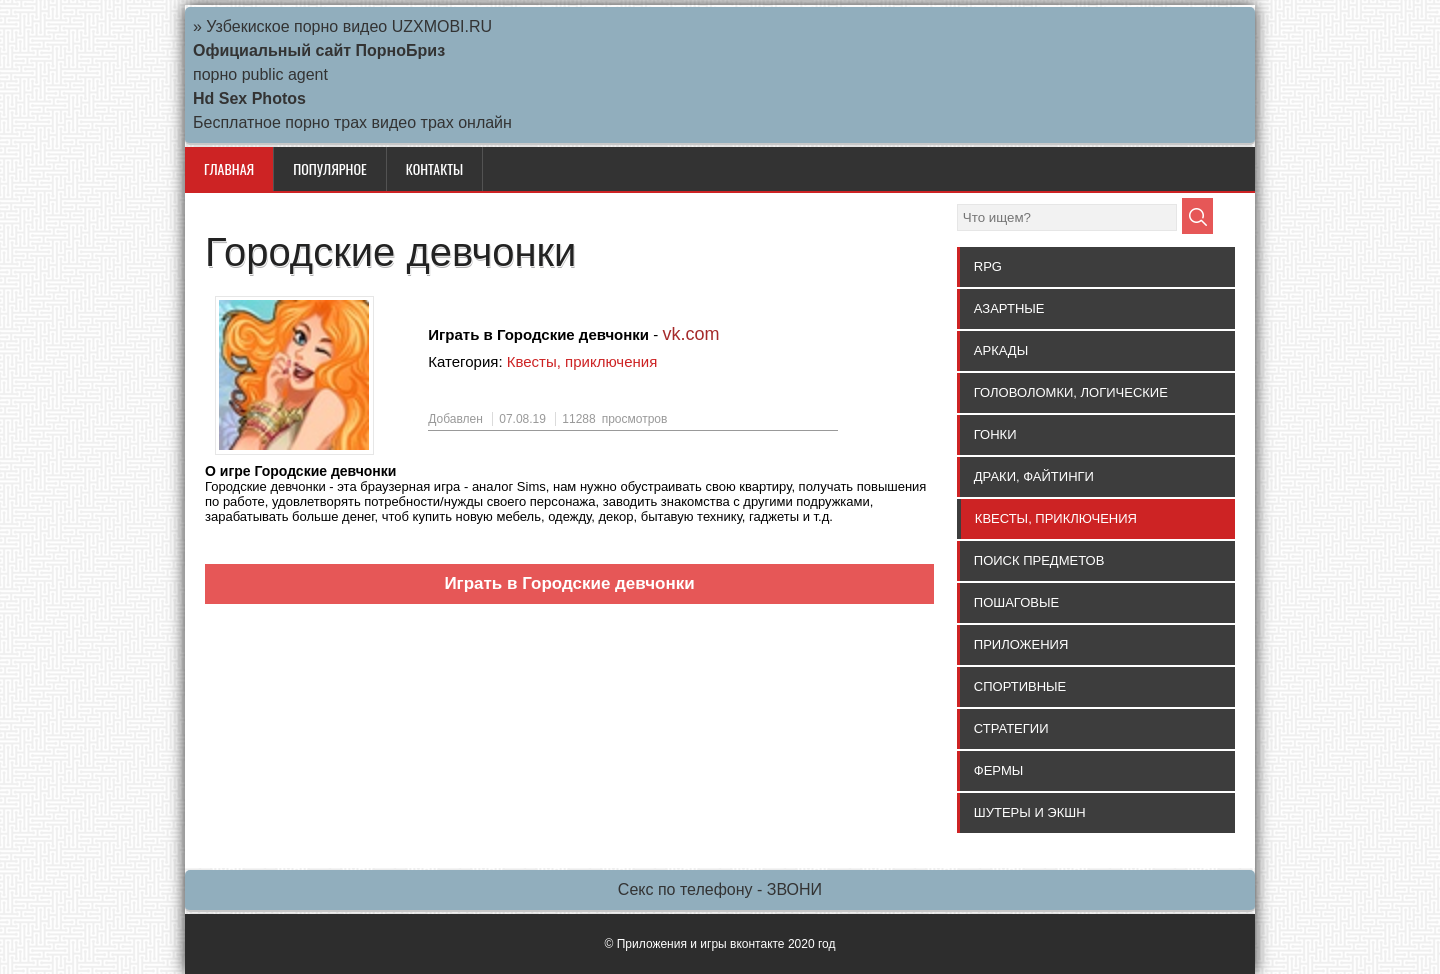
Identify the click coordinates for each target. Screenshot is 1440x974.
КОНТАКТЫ (434, 168)
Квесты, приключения (582, 361)
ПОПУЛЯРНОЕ (329, 168)
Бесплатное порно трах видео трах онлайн (352, 122)
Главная (229, 168)
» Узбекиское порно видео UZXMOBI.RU (342, 26)
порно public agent (260, 74)
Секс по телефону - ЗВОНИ (720, 889)
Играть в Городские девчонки (569, 583)
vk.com (690, 334)
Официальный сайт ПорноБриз (319, 50)
